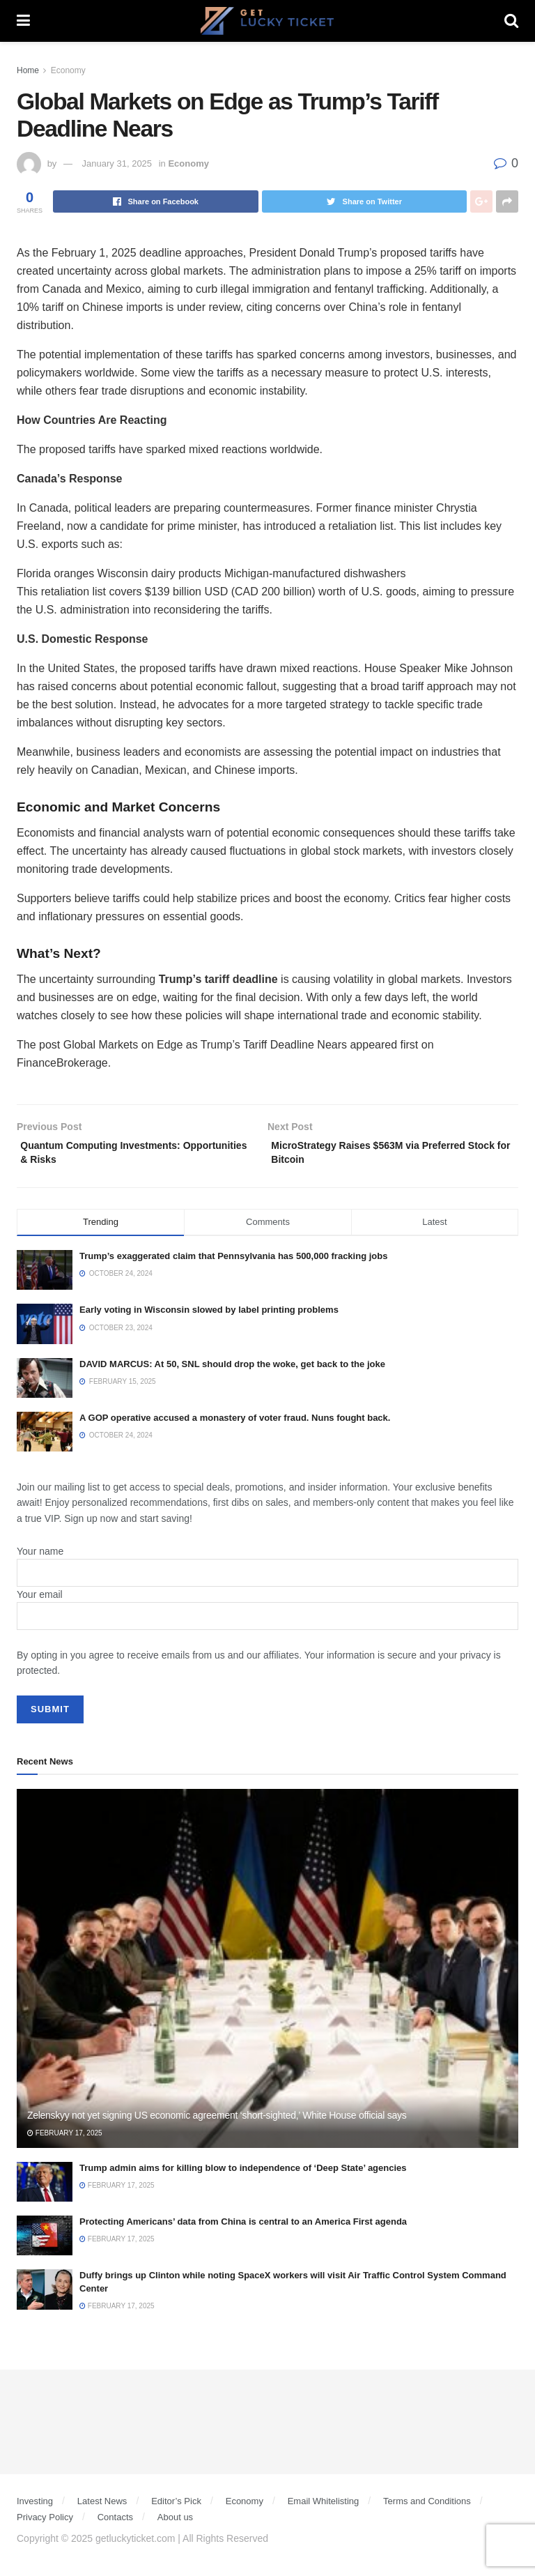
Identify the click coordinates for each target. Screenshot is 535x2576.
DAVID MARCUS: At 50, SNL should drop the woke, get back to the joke (232, 1369)
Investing (35, 2507)
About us (175, 2523)
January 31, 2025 (117, 163)
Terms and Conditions (427, 2507)
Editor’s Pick (176, 2507)
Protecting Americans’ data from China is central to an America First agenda (243, 2228)
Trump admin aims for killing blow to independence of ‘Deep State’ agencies (243, 2174)
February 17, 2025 (64, 2138)
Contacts (115, 2523)
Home (28, 70)
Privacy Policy (45, 2523)
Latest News (102, 2507)
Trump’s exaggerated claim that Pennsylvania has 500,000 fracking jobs (233, 1262)
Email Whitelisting (323, 2507)
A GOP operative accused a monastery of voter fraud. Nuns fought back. (234, 1424)
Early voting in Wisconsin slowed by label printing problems (209, 1316)
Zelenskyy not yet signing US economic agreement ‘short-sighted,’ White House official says (216, 2121)
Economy (68, 70)
